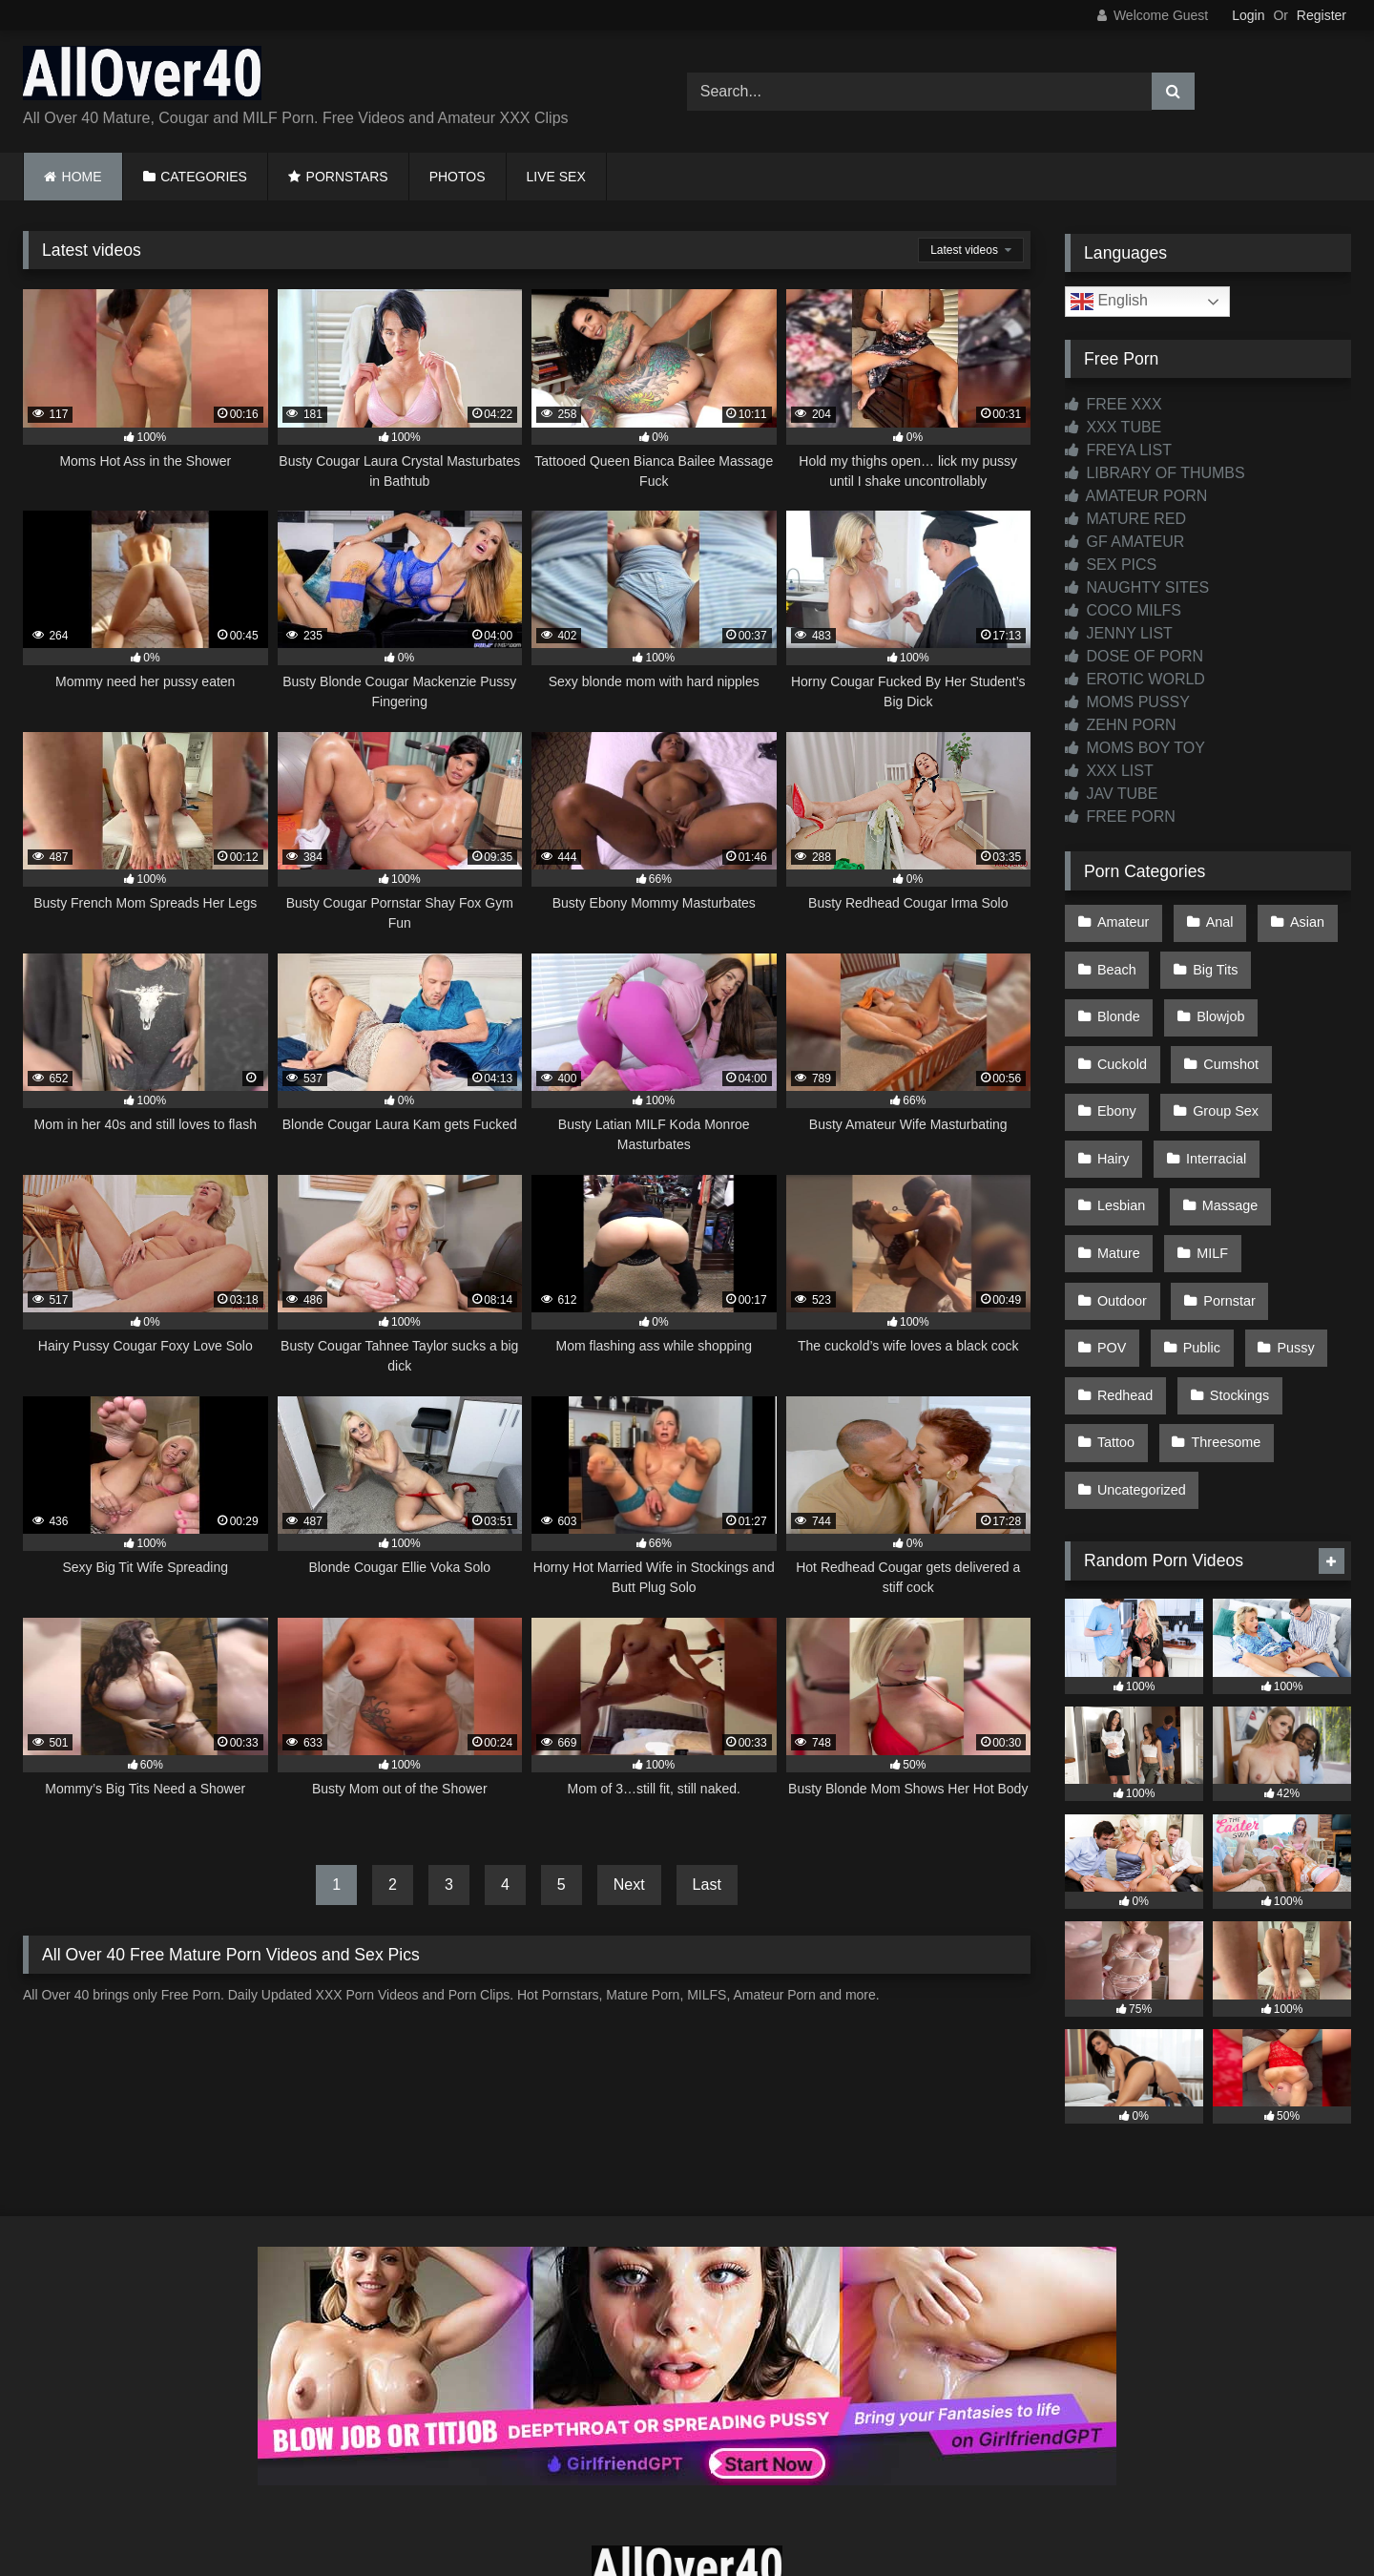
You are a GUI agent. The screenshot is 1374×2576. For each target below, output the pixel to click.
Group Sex (1129, 1081)
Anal (1214, 920)
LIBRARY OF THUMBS (1155, 473)
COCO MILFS (1123, 610)
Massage (1124, 1162)
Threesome (1131, 1364)
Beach (1115, 961)
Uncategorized (1262, 1364)
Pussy (1115, 1283)
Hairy (1231, 1081)
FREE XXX (1113, 404)
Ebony (1223, 1041)
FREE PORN (1120, 816)
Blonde (1306, 961)
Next (629, 1884)
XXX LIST (1109, 771)
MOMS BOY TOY (1135, 748)
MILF (1112, 1202)
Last (707, 1884)
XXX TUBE (1113, 427)
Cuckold (1221, 1001)
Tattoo (1226, 1323)
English (1109, 301)
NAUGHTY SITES (1137, 587)
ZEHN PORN (1120, 725)
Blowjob (1120, 1001)
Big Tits (1210, 961)
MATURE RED (1125, 519)
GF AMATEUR (1124, 542)
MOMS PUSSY (1127, 702)
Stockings (1125, 1323)
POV (1214, 1243)
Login (1248, 15)
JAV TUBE (1111, 793)
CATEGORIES (203, 176)
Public (1301, 1243)
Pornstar (1122, 1243)
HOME (82, 176)
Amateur (1122, 920)
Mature (1225, 1162)
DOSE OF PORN (1134, 656)
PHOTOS (457, 176)
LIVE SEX (556, 176)
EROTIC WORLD (1135, 679)
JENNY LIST (1119, 633)
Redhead (1213, 1283)
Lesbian (1233, 1122)
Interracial (1126, 1122)
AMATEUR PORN (1136, 496)
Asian (1297, 920)
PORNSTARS (347, 176)
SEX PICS (1110, 564)
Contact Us (686, 2491)
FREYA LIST (1118, 450)
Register (1321, 15)
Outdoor (1205, 1202)
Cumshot (1124, 1041)
